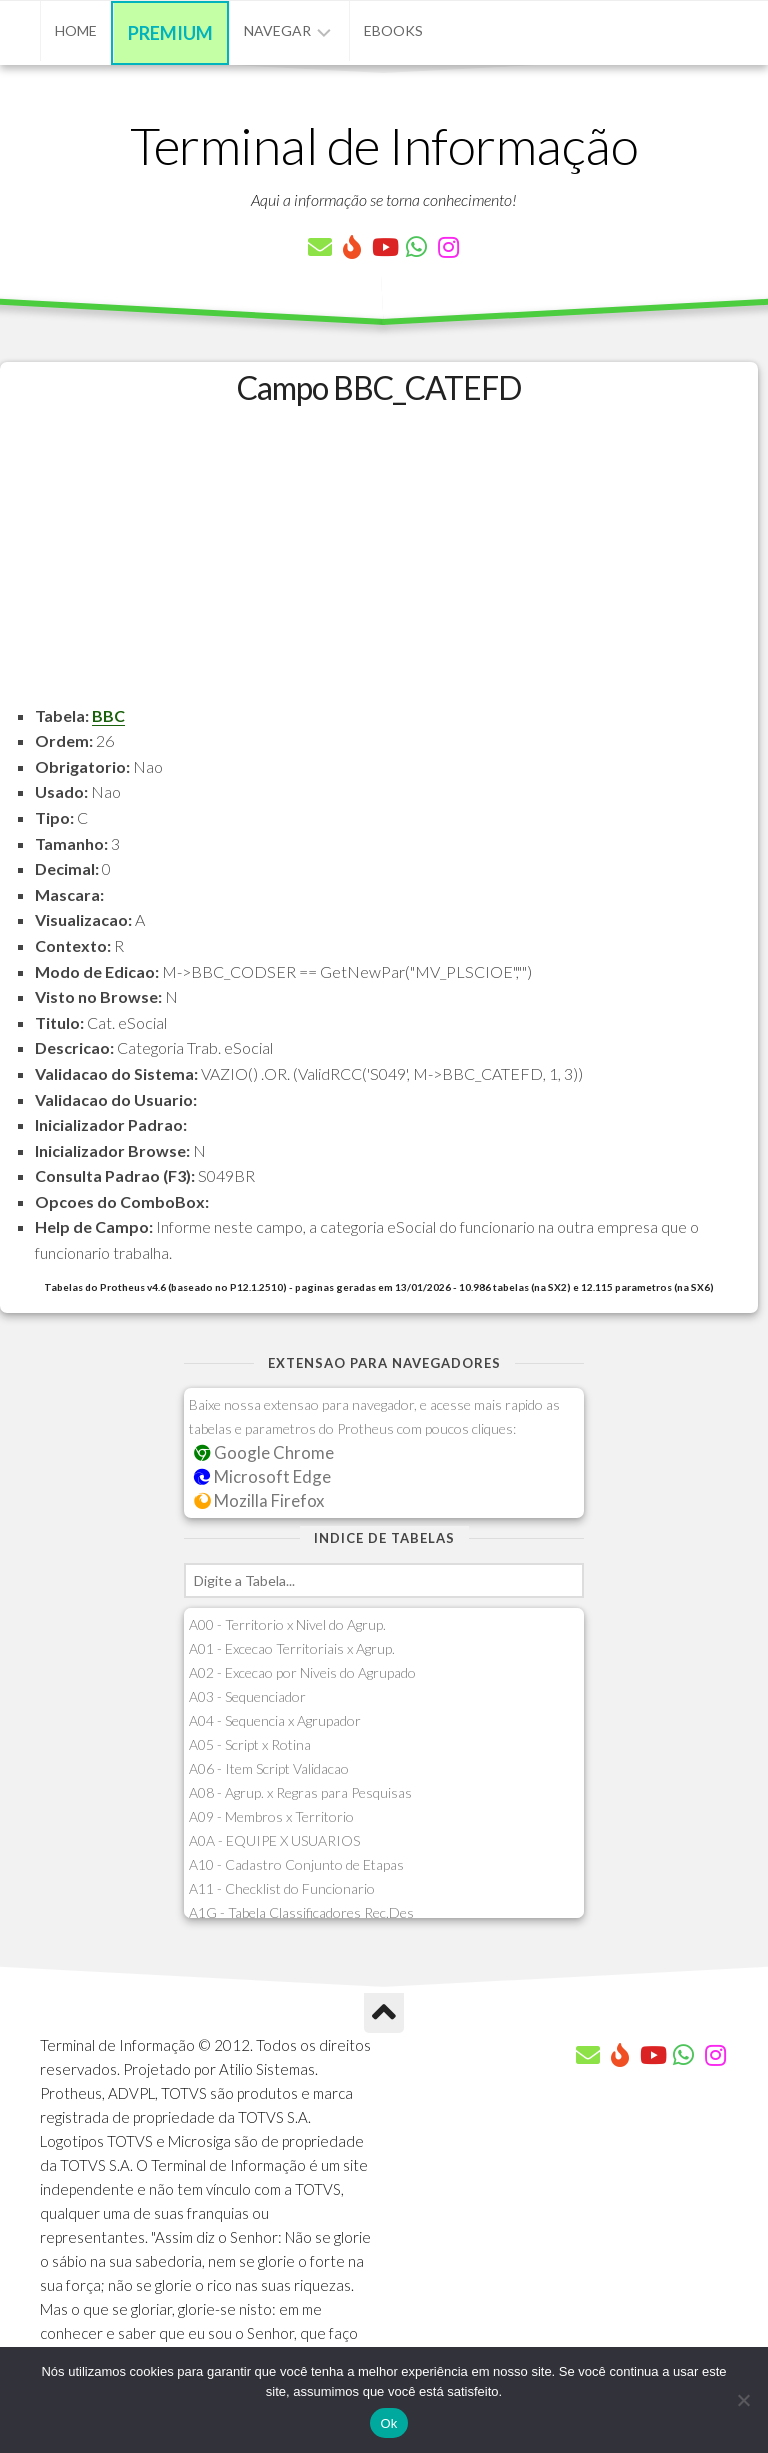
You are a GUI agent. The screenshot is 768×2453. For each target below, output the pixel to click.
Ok (388, 2423)
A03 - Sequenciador (247, 1696)
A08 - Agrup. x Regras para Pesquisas (300, 1792)
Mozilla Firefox (259, 1500)
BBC (108, 715)
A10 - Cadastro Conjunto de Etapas (296, 1864)
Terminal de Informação (384, 145)
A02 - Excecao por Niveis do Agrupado (302, 1672)
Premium (170, 33)
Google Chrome (264, 1452)
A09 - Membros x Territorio (271, 1816)
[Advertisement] (379, 563)
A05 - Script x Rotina (250, 1744)
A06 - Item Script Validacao (269, 1768)
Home (76, 30)
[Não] (743, 2400)
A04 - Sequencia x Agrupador (275, 1720)
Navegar (277, 30)
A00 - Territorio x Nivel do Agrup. (287, 1624)
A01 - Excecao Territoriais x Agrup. (292, 1648)
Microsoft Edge (262, 1476)
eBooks (393, 30)
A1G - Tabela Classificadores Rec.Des (301, 1912)
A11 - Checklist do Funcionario (282, 1888)
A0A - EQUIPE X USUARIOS (274, 1840)
